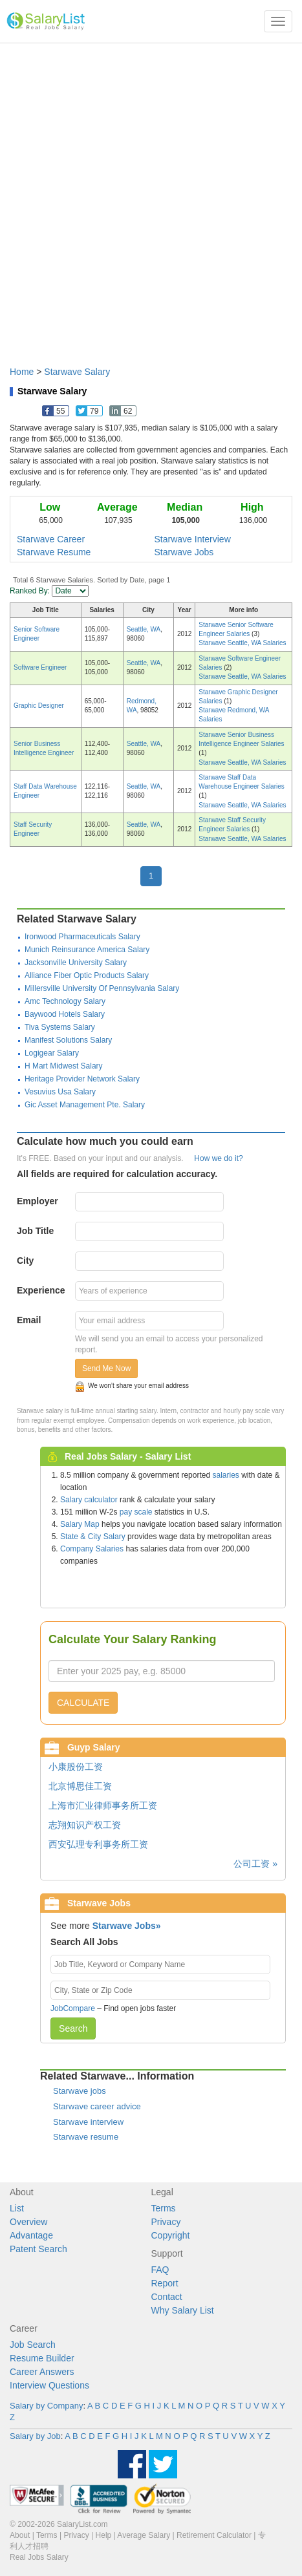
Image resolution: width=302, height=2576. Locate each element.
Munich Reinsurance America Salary (87, 949)
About (20, 2535)
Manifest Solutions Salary (68, 1040)
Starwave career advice (97, 2106)
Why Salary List (182, 2310)
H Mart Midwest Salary (64, 1065)
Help (104, 2535)
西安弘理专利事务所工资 (98, 1844)
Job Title (35, 1231)
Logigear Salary (52, 1053)
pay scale (136, 1512)
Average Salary (143, 2535)
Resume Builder (42, 2358)
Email (29, 1320)
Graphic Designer (39, 705)
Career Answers (42, 2372)
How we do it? (218, 1158)
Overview (28, 2222)
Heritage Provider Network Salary (82, 1078)
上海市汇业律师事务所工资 (103, 1805)
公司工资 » (255, 1863)
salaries (225, 1475)
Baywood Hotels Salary (65, 1014)
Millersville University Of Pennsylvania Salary (102, 988)
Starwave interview (88, 2122)
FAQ (160, 2269)
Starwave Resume (54, 552)
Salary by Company (46, 2406)
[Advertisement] (151, 198)
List (17, 2208)
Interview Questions (49, 2385)
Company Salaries (92, 1548)
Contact (166, 2297)
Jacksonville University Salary (76, 962)
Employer (37, 1201)
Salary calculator (89, 1499)
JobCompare (72, 2008)
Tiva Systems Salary (60, 1027)
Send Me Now (106, 1368)
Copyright (170, 2235)
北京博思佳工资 (80, 1786)
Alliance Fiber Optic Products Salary (87, 975)
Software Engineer (40, 667)
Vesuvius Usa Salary (60, 1091)
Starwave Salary (77, 372)
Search (73, 2028)
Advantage (31, 2235)
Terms (163, 2208)
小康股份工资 (76, 1767)
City (25, 1260)
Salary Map (80, 1524)
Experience (41, 1290)
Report (164, 2283)
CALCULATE (83, 1703)
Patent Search (38, 2249)
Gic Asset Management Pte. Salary (85, 1104)
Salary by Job (35, 2436)
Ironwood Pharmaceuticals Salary (82, 936)
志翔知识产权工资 (85, 1825)
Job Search (33, 2344)
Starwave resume (85, 2137)
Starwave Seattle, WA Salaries (242, 642)
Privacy (166, 2222)
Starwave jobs (79, 2091)
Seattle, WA (143, 629)
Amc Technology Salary (65, 1001)
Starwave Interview (193, 539)
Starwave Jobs (184, 552)
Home (22, 372)
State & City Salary (92, 1536)
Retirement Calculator (214, 2535)
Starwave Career (51, 539)
